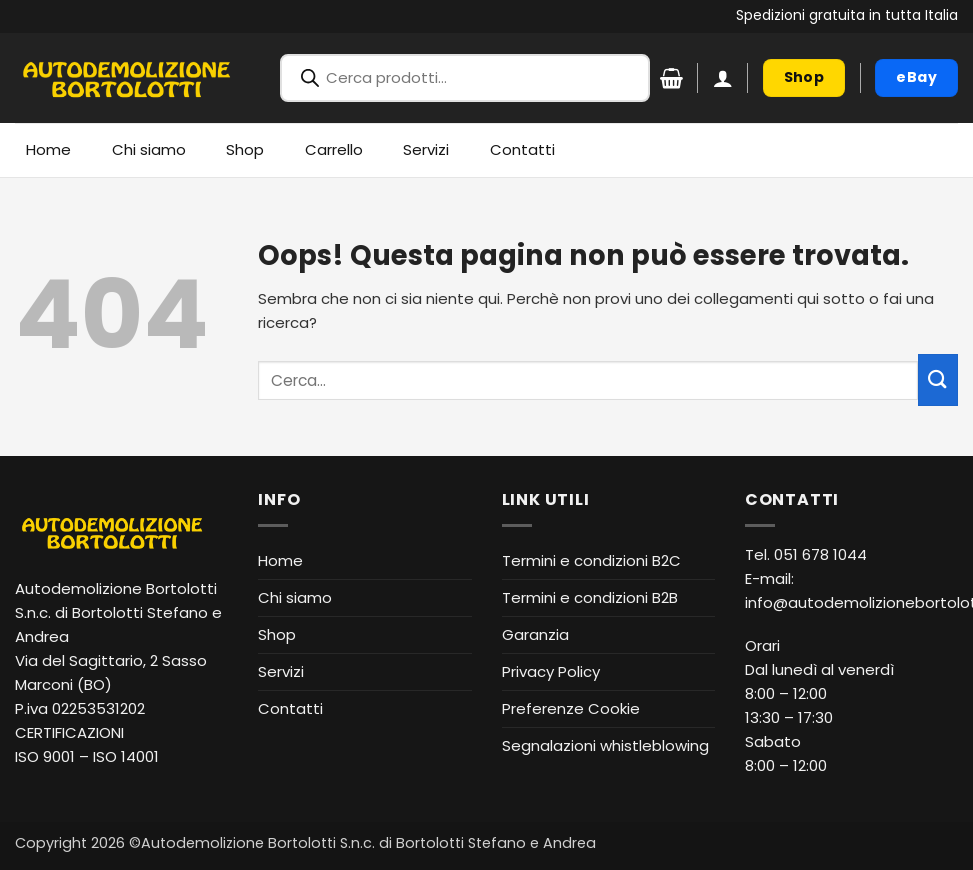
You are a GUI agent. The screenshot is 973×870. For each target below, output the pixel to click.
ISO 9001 (45, 756)
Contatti (522, 149)
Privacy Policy (551, 671)
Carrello (334, 149)
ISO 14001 (126, 756)
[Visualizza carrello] (671, 78)
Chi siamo (149, 149)
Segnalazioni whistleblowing (605, 745)
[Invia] (938, 379)
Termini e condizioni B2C (591, 560)
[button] (723, 78)
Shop (245, 149)
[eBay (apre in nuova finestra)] (916, 78)
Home (48, 149)
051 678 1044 (820, 554)
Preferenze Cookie (571, 708)
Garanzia (535, 634)
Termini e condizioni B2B (590, 597)
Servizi (426, 149)
